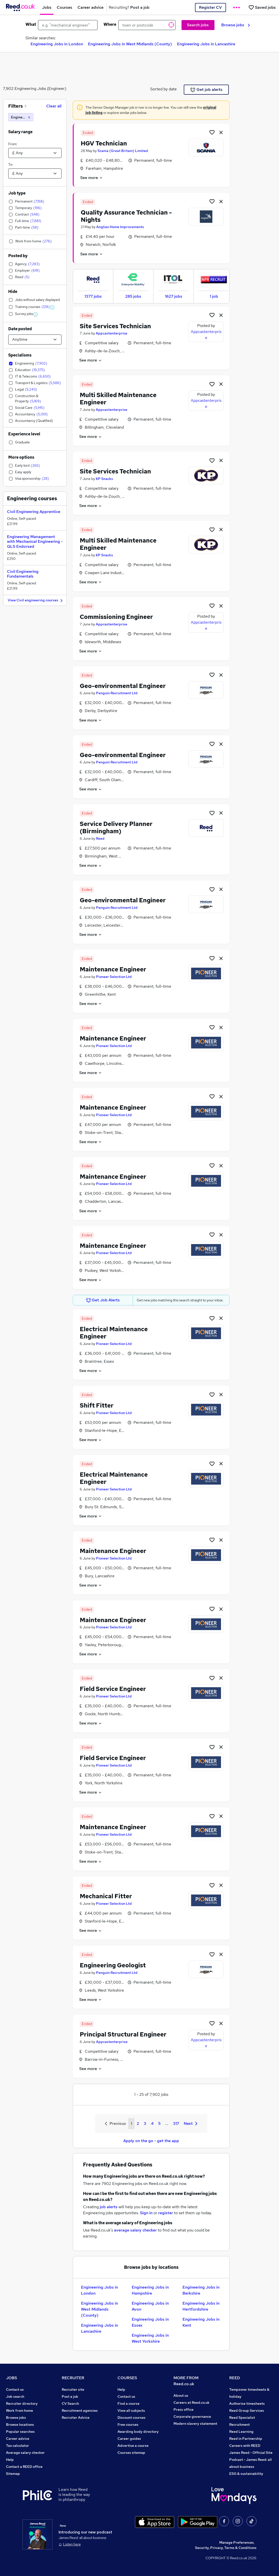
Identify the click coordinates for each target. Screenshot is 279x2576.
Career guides (129, 2438)
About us (181, 2395)
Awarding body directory (138, 2431)
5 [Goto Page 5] (159, 2123)
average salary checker (135, 2230)
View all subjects (131, 2410)
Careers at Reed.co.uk (192, 2402)
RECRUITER (73, 2377)
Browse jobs (235, 25)
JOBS (11, 2377)
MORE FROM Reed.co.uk (186, 2380)
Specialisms (20, 355)
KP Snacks (104, 478)
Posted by (18, 255)
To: (10, 164)
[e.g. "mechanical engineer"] (68, 25)
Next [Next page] (190, 2123)
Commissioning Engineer (116, 617)
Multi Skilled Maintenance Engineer (118, 398)
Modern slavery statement (195, 2423)
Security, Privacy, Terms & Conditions (225, 2547)
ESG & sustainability (246, 2473)
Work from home (19, 2410)
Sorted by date (163, 89)
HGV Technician (104, 143)
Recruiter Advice (76, 2417)
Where (110, 24)
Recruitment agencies (80, 2410)
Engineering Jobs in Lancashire (206, 44)
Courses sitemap (131, 2452)
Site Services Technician (115, 326)
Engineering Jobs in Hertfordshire (201, 2306)
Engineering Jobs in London (56, 44)
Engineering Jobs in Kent (201, 2322)
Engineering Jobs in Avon (150, 2306)
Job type (17, 193)
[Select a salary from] (35, 153)
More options (21, 457)
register (165, 2212)
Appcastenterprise (111, 333)
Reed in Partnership (245, 2438)
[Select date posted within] (35, 339)
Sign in (146, 2212)
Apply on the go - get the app (151, 2140)
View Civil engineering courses (36, 600)
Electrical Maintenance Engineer (114, 1332)
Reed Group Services (246, 2410)
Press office (184, 2409)
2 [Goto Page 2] (138, 2123)
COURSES (127, 2377)
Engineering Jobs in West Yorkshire (150, 2338)
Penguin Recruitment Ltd (117, 693)
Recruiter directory (22, 2403)
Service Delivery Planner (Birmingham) (116, 827)
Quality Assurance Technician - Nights (126, 216)
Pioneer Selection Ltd (114, 976)
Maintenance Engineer (113, 969)
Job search (15, 2396)
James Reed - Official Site (250, 2452)
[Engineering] (20, 117)
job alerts (109, 2206)
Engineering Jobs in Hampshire (150, 2290)
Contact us (15, 2389)
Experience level (24, 434)
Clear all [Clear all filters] (54, 106)
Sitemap (13, 2473)
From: (12, 144)
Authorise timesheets (247, 2403)
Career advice (17, 2438)
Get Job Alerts (103, 1300)
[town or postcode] (147, 25)
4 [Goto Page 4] (152, 2123)
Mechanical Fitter (106, 1896)
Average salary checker (25, 2452)
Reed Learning (241, 2431)
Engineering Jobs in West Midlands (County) (130, 44)
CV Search (70, 2403)
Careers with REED (244, 2445)
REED (234, 2377)
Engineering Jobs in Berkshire (201, 2290)
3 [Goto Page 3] (145, 2123)
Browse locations (20, 2424)
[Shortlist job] (212, 132)
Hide (12, 291)
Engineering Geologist (113, 1965)
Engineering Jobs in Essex (150, 2322)
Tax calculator (17, 2445)
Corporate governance (192, 2416)
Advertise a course (133, 2445)
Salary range (20, 131)
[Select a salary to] (35, 173)
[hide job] (221, 132)
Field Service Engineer (113, 1689)
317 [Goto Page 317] (176, 2123)
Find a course (129, 2403)
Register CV (210, 7)
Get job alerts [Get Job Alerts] (206, 89)
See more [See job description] (91, 177)
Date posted (20, 328)
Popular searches (20, 2431)
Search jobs (198, 25)
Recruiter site (73, 2389)
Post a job (70, 2396)
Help (10, 2459)
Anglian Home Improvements (120, 227)
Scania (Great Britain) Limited (123, 150)
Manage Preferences (236, 2542)
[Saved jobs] (262, 7)
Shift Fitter (97, 1405)
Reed (100, 838)
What (31, 24)
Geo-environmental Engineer (123, 686)
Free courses (128, 2424)
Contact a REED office (24, 2466)
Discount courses (132, 2417)
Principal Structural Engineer (123, 2034)
